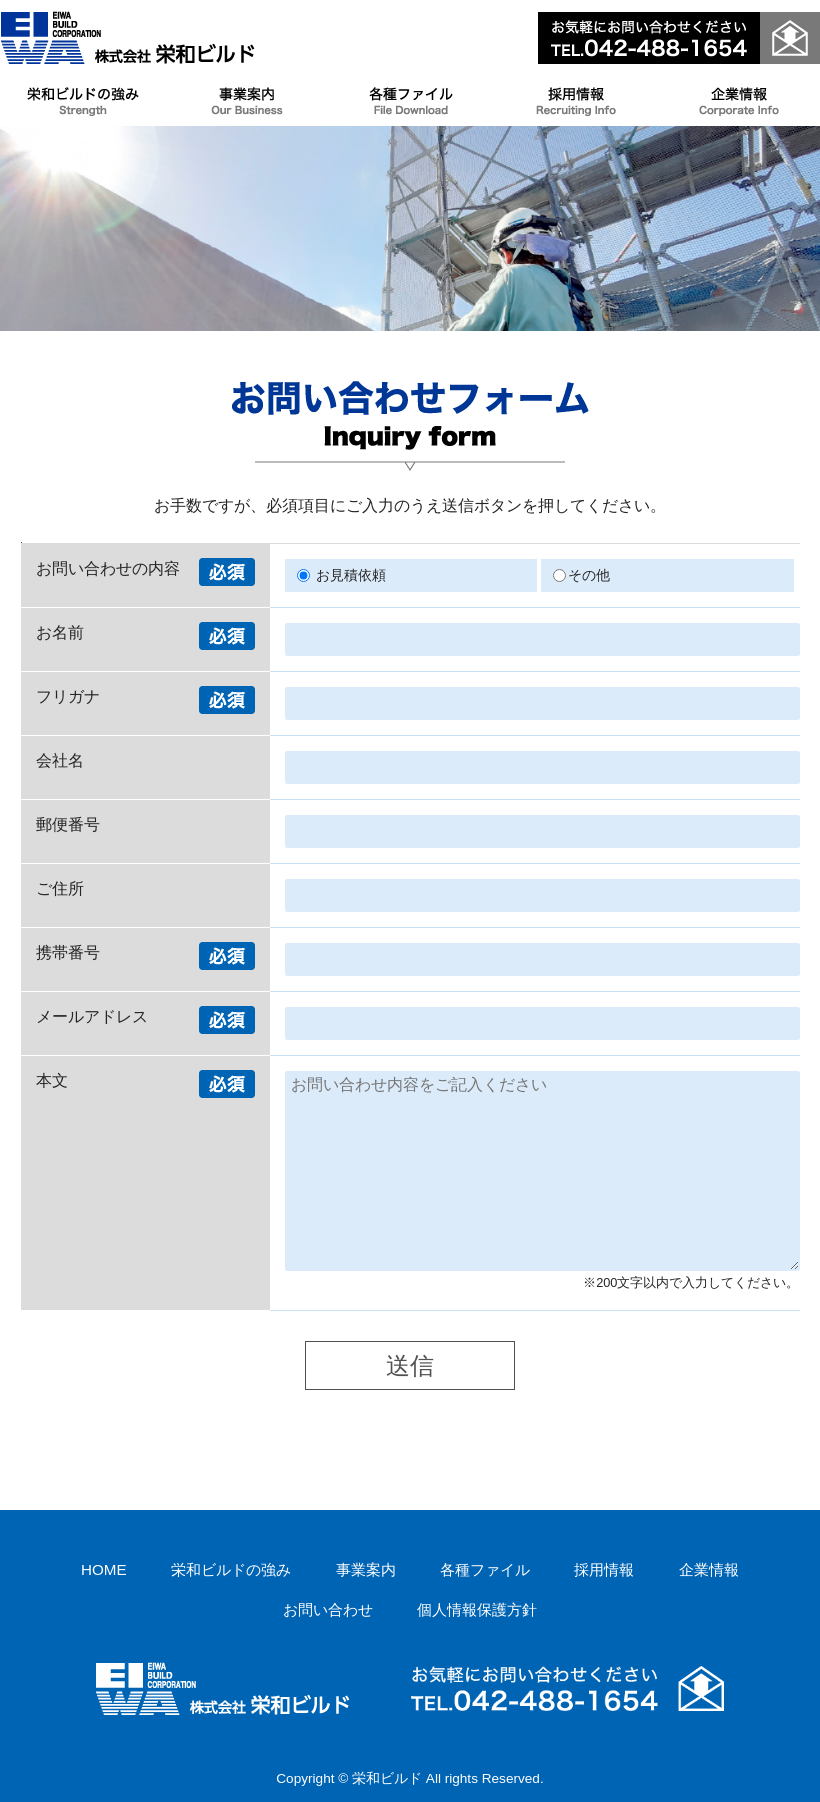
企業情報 (709, 1569)
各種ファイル (485, 1569)
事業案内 (366, 1569)
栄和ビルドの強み (231, 1569)
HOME (104, 1569)
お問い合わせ (328, 1609)
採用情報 (604, 1569)
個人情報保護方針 (477, 1609)
